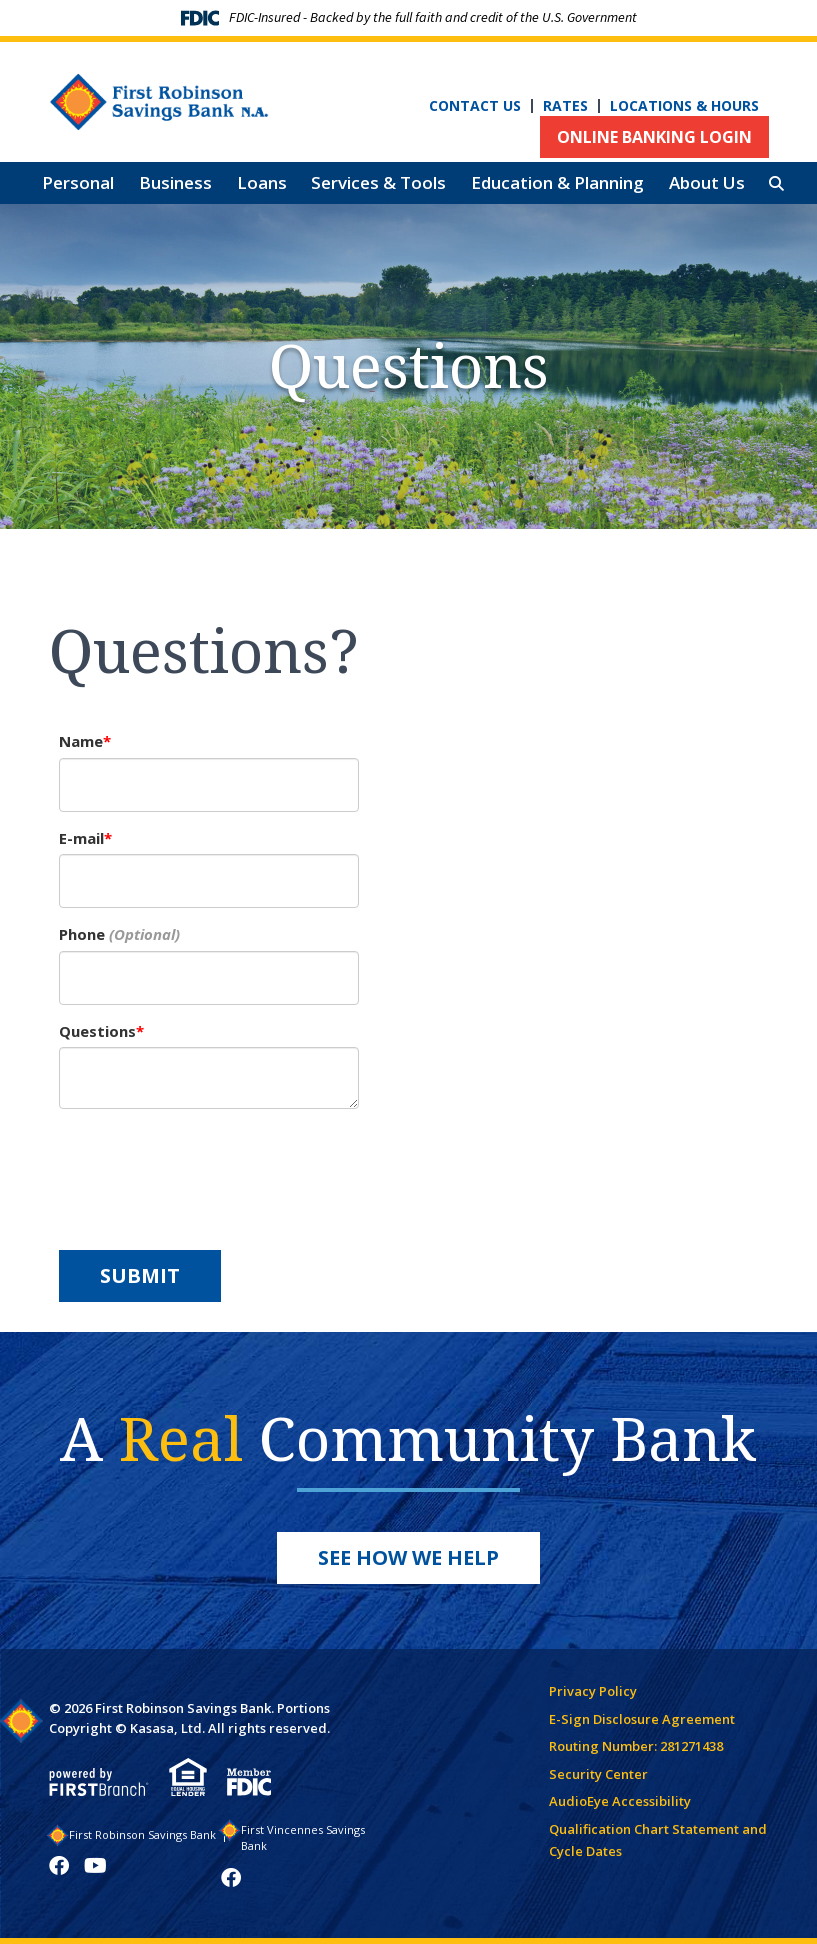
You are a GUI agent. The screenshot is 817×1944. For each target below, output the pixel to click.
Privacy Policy (593, 1691)
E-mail (81, 838)
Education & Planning (557, 182)
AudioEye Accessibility (620, 1801)
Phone (82, 934)
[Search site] (776, 183)
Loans (262, 182)
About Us (707, 182)
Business (175, 182)
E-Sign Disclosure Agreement (642, 1719)
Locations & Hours (684, 106)
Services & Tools (378, 182)
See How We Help (408, 1557)
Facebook (59, 1866)
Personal (78, 182)
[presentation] (211, 1169)
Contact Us (475, 106)
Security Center (598, 1774)
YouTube (95, 1866)
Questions (97, 1031)
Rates (565, 106)
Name (81, 741)
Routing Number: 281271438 (636, 1746)
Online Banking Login (654, 137)
